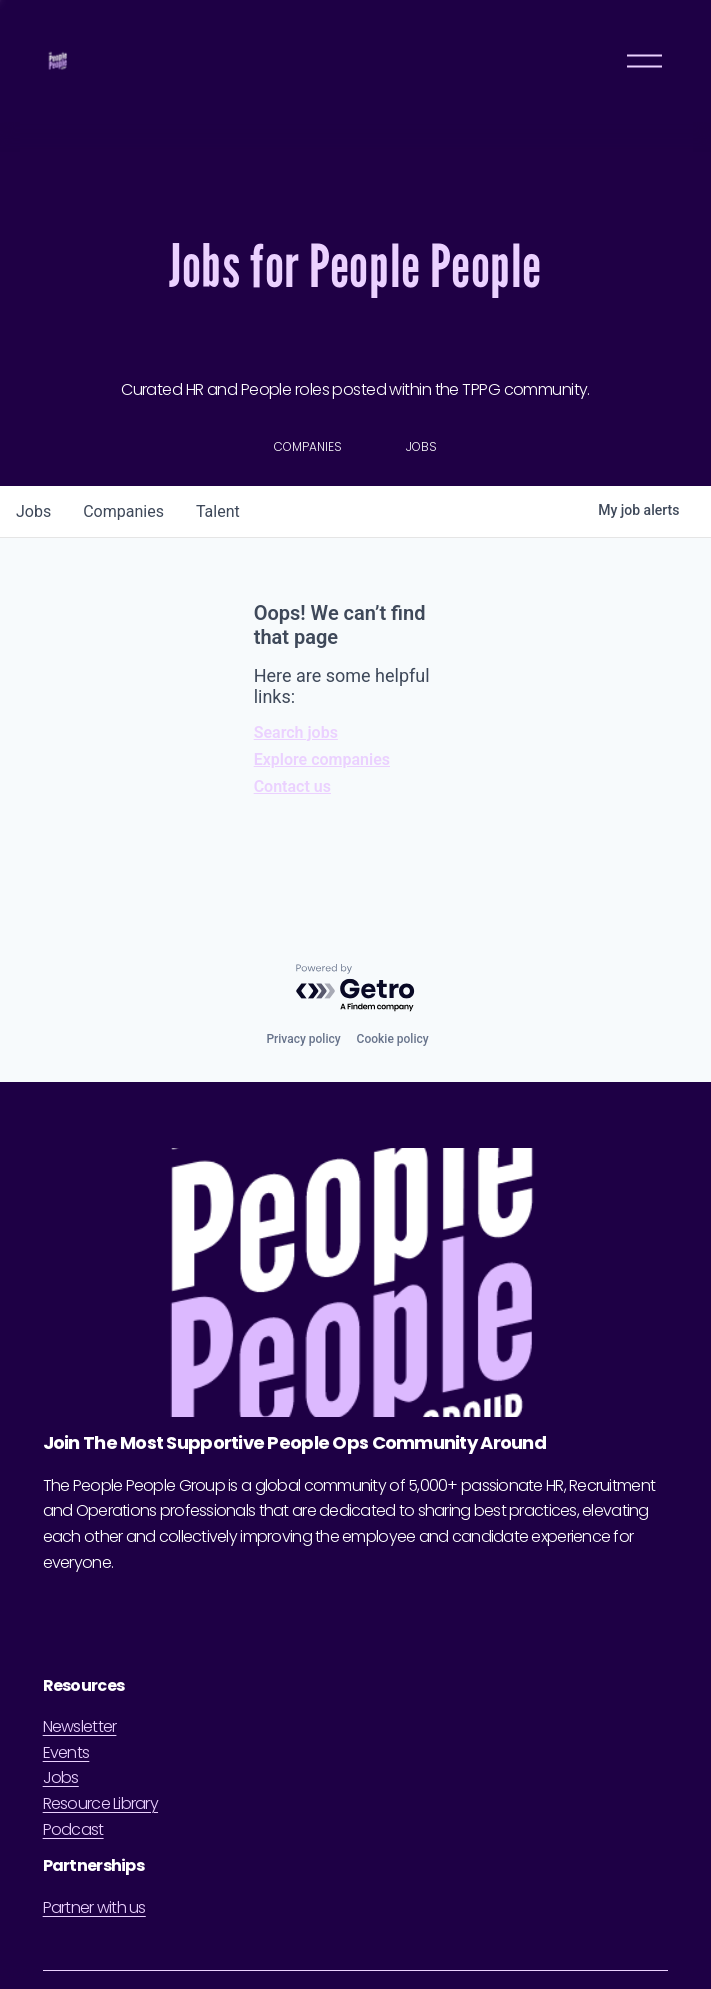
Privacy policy (303, 1039)
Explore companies (322, 759)
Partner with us (94, 1907)
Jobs (61, 1777)
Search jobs (296, 732)
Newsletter (80, 1726)
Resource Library (100, 1803)
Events (66, 1752)
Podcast (73, 1829)
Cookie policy (393, 1039)
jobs (33, 511)
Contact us (292, 786)
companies (123, 511)
